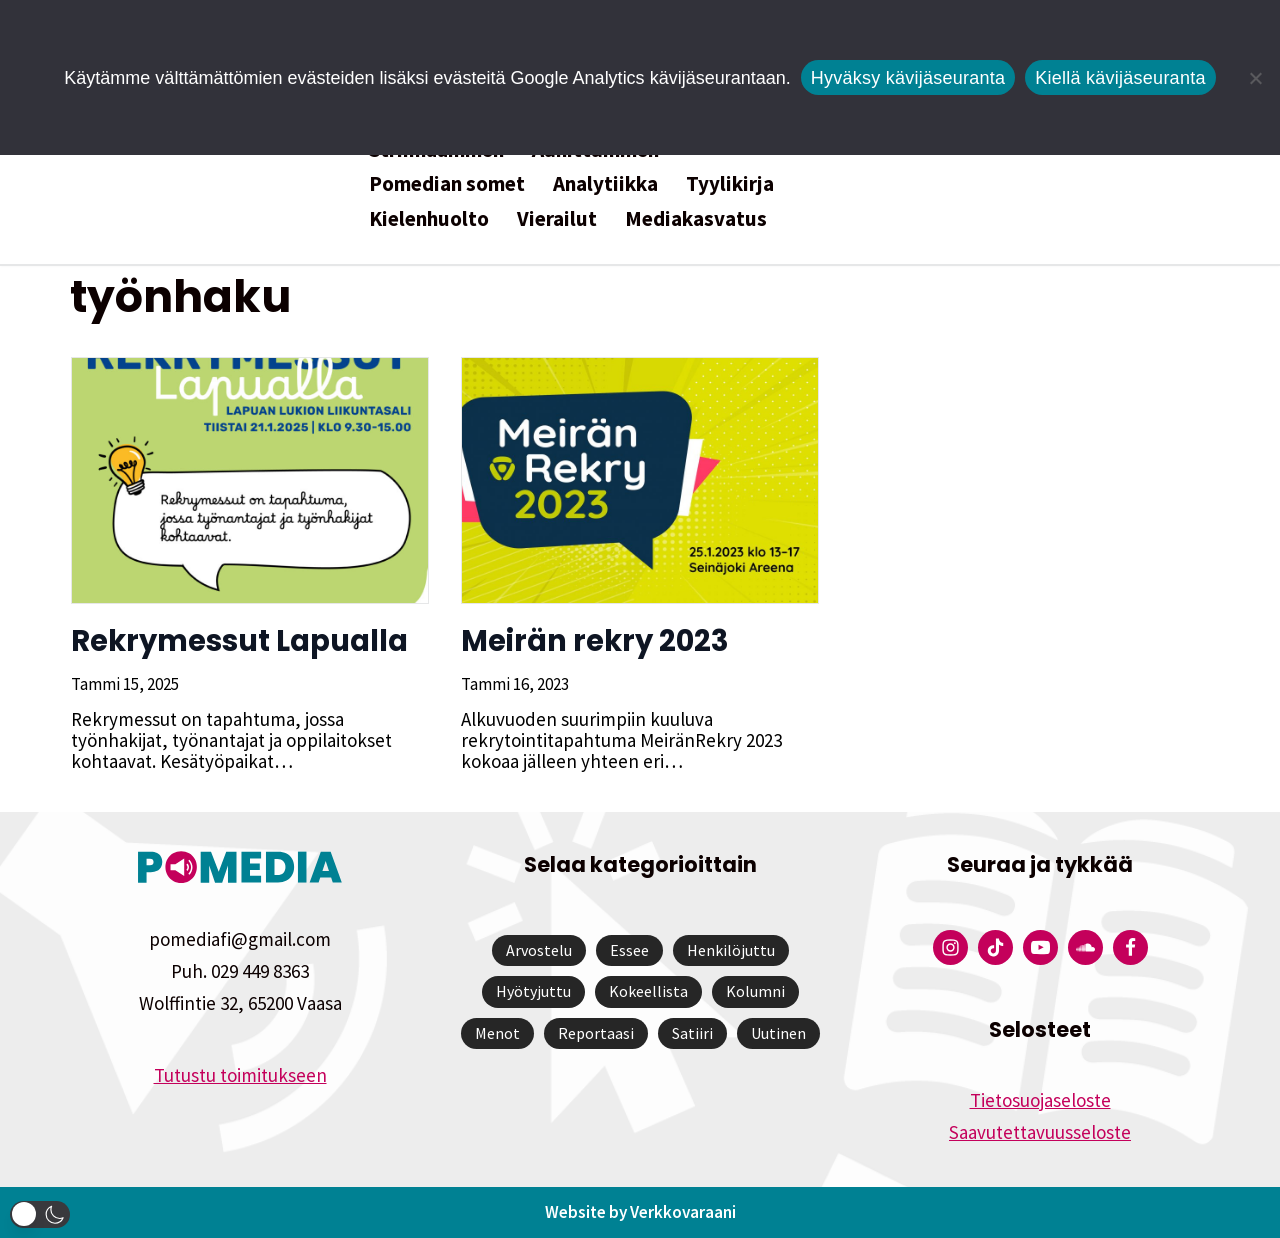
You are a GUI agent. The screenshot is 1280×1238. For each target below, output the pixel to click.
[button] (40, 1214)
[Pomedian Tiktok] (995, 947)
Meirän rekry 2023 (594, 641)
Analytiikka (605, 183)
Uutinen (778, 1033)
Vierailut (557, 218)
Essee (629, 950)
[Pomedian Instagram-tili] (950, 947)
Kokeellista (648, 991)
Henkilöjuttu (731, 950)
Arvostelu (539, 950)
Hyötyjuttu (533, 991)
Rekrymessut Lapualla (238, 641)
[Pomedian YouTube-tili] (1040, 947)
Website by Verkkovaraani (640, 1212)
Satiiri (692, 1033)
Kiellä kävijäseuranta (1120, 78)
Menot (497, 1033)
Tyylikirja (730, 183)
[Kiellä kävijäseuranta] (1255, 78)
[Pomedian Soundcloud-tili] (1085, 947)
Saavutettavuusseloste (1040, 1132)
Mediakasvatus (696, 218)
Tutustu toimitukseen (240, 1075)
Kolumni (755, 991)
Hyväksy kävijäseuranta (908, 78)
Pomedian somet (447, 183)
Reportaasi (596, 1033)
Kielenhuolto (429, 218)
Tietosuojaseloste (1040, 1100)
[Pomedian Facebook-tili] (1130, 947)
